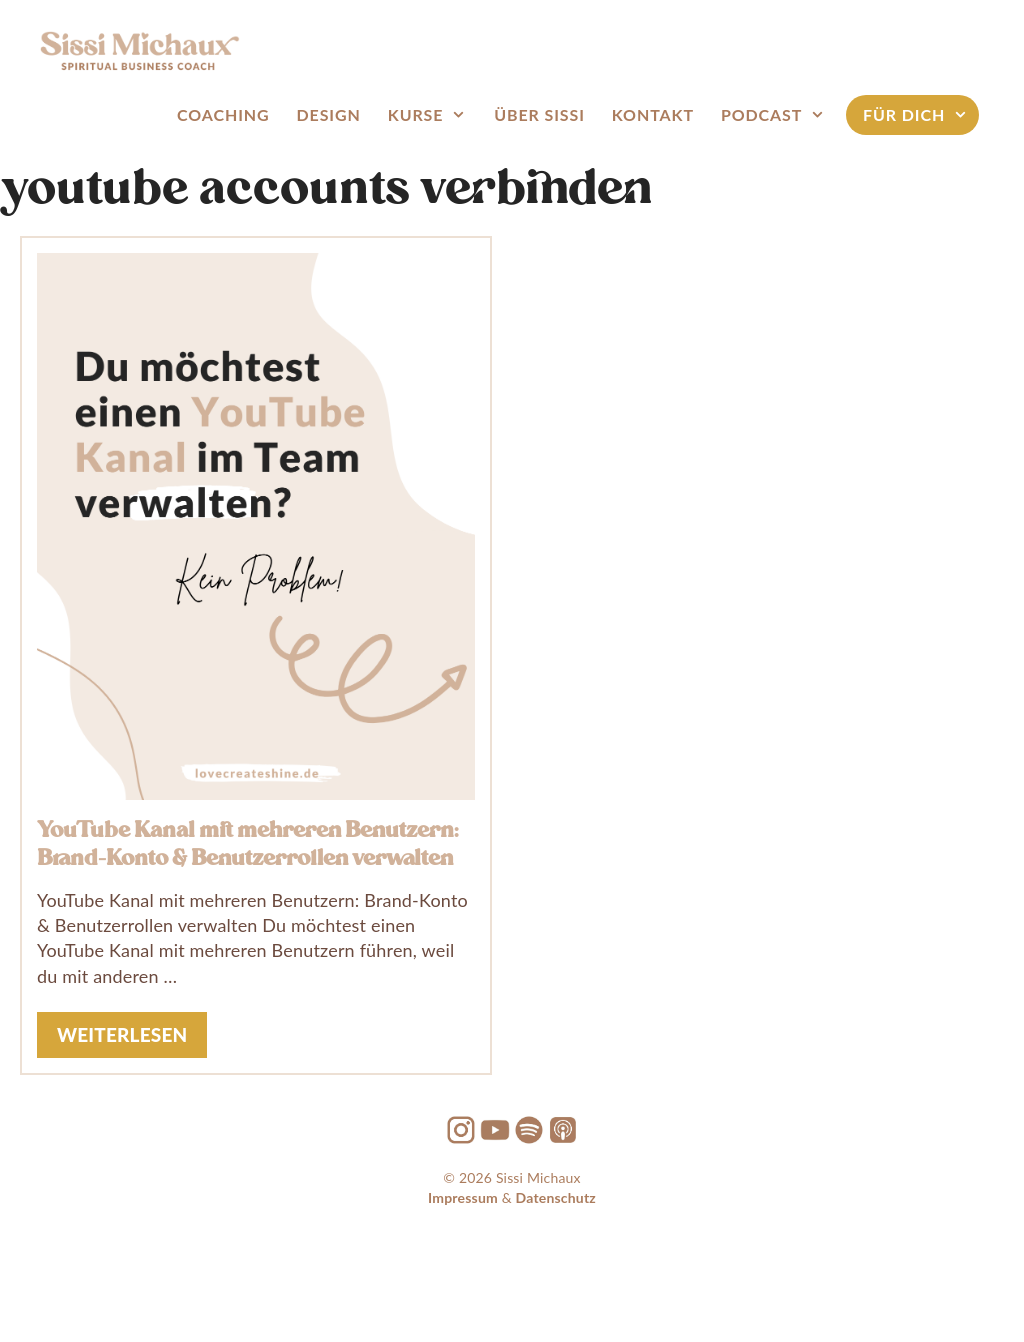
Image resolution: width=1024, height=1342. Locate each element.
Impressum (463, 1197)
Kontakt (653, 114)
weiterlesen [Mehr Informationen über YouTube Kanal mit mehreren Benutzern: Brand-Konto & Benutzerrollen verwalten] (122, 1034)
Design (329, 114)
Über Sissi (539, 114)
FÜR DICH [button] (916, 115)
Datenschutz (556, 1197)
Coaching (223, 114)
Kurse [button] (427, 115)
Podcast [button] (773, 115)
